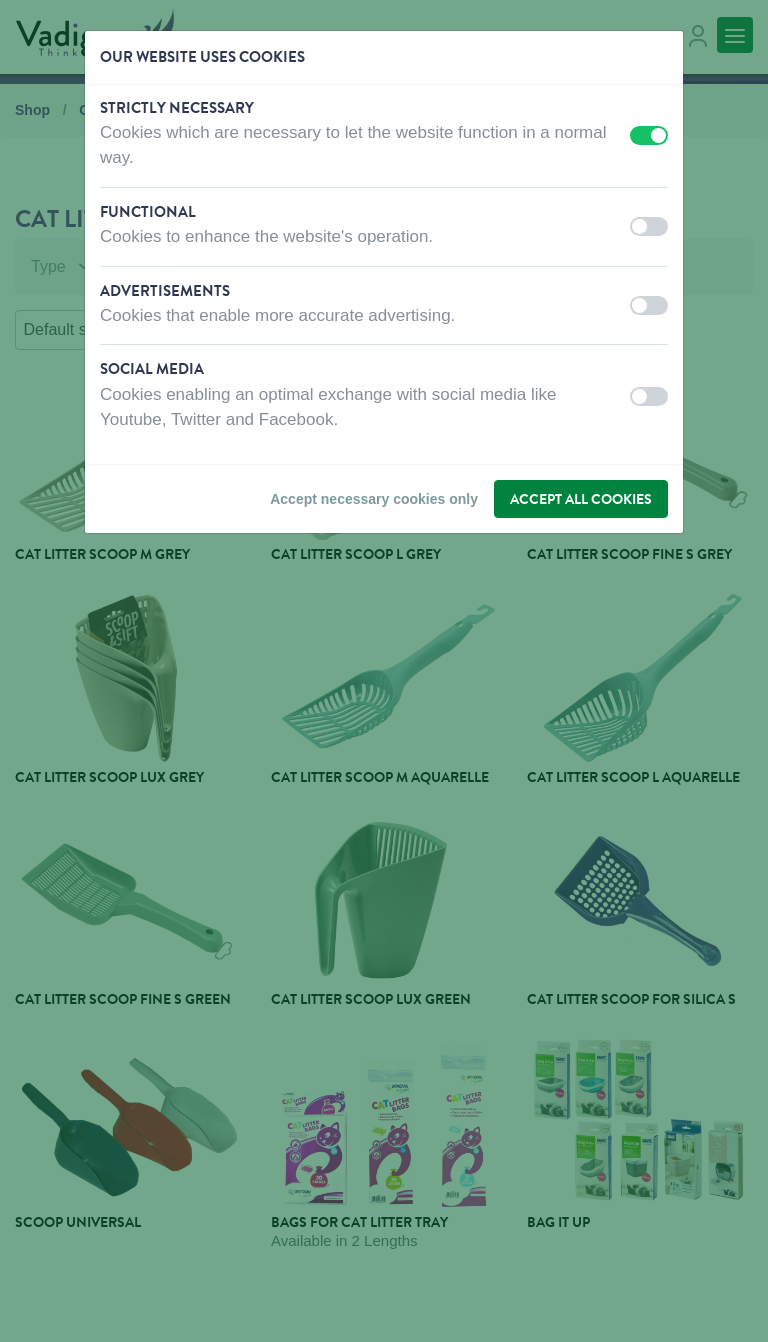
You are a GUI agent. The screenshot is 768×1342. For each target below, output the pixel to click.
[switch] (649, 135)
